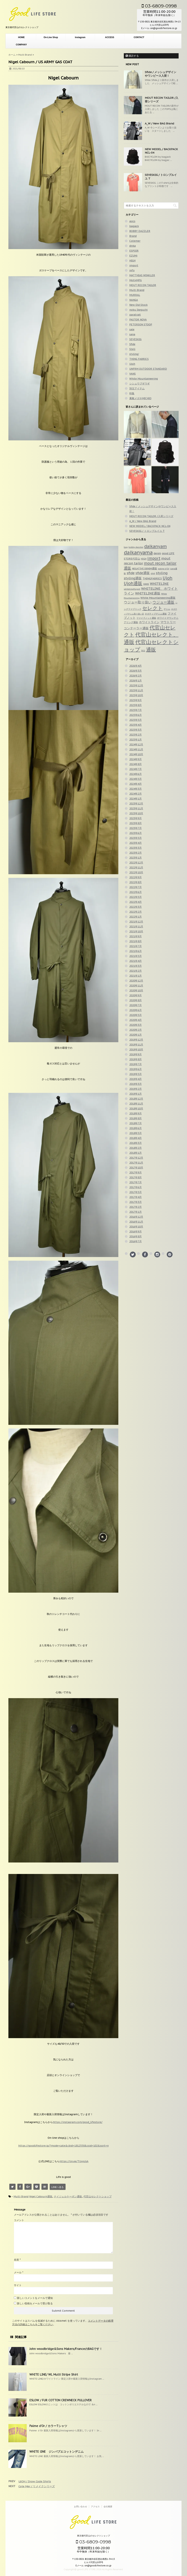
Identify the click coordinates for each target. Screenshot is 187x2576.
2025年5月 (135, 720)
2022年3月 (135, 906)
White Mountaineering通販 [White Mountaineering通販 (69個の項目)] (157, 597)
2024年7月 (135, 769)
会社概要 (108, 2506)
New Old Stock (138, 304)
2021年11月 (136, 926)
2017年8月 (135, 1177)
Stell (132, 349)
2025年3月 (135, 729)
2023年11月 (136, 808)
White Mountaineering (143, 378)
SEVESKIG (135, 339)
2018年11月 (136, 1103)
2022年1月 (135, 916)
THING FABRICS (139, 359)
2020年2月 (135, 1029)
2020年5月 (135, 1015)
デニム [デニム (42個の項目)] (167, 608)
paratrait (135, 314)
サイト (18, 2285)
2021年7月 (135, 946)
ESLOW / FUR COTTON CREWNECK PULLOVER (60, 2400)
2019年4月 (135, 1079)
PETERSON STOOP (140, 324)
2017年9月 (135, 1172)
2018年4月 (135, 1138)
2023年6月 (135, 833)
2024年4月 (135, 783)
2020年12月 (136, 980)
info (132, 270)
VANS (132, 373)
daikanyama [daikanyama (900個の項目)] (138, 552)
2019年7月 (135, 1064)
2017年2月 (135, 1207)
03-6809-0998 (159, 6)
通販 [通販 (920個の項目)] (151, 649)
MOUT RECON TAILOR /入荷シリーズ (151, 516)
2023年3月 (135, 847)
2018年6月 (135, 1128)
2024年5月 (135, 779)
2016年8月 (135, 1236)
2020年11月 (136, 985)
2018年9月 (135, 1113)
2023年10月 (136, 813)
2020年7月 (135, 1005)
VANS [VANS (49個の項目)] (146, 584)
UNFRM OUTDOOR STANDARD (148, 368)
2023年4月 (135, 843)
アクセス (95, 2506)
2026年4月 (135, 665)
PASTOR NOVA (138, 319)
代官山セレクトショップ (97, 2196)
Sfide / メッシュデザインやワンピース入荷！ (160, 73)
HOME (21, 37)
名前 (17, 2259)
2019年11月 (136, 1044)
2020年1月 (135, 1034)
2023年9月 (135, 818)
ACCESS (109, 37)
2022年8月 (135, 882)
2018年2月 (135, 1148)
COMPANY (21, 44)
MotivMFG (135, 280)
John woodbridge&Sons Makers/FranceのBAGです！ (65, 2349)
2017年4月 (135, 1197)
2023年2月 (135, 852)
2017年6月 (135, 1187)
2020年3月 (135, 1025)
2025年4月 (135, 724)
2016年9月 (135, 1231)
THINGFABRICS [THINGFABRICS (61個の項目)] (152, 578)
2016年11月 (136, 1221)
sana (132, 334)
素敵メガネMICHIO (140, 398)
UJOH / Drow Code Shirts (34, 2481)
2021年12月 (136, 921)
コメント (19, 2220)
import (133, 265)
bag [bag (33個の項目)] (126, 547)
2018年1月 (135, 1152)
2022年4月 (135, 902)
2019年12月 (136, 1039)
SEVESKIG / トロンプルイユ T (147, 531)
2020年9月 (135, 995)
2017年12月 (136, 1157)
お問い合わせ (80, 2506)
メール (18, 2272)
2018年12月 (136, 1098)
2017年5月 (135, 1192)
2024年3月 (135, 788)
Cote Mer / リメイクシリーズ (36, 2486)
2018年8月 (135, 1118)
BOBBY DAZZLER (139, 231)
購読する (132, 55)
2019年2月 (135, 1088)
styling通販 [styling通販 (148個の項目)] (133, 578)
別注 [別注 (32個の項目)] (143, 650)
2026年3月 (135, 670)
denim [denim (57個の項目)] (157, 553)
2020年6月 (135, 1010)
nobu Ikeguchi (138, 309)
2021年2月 (135, 970)
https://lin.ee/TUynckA (74, 2161)
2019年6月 (135, 1069)
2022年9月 (135, 877)
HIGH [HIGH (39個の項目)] (143, 558)
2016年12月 (136, 1216)
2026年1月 (135, 680)
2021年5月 (135, 956)
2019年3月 (135, 1084)
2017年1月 (135, 1211)
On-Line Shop (51, 37)
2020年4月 (135, 1020)
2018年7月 (135, 1123)
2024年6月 (135, 774)
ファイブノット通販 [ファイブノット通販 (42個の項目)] (146, 617)
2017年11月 (136, 1162)
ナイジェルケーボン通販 (68, 2196)
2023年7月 (135, 828)
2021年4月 (135, 961)
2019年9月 (135, 1054)
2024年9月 (135, 759)
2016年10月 (136, 1226)
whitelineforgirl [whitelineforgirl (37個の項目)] (132, 589)
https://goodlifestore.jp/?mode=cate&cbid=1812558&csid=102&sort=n (63, 2145)
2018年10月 (136, 1108)
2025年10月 (136, 695)
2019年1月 (135, 1093)
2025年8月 (135, 705)
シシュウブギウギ (139, 383)
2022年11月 (136, 867)
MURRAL (134, 295)
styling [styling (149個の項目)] (162, 573)
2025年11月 (136, 690)
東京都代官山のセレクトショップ (93, 2535)
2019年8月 (135, 1059)
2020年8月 (135, 1000)
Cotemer (134, 241)
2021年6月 (135, 951)
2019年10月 (136, 1049)
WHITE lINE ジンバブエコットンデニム (56, 2451)
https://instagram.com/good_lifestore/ (77, 2122)
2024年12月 (136, 744)
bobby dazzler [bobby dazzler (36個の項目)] (136, 547)
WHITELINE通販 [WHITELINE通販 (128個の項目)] (147, 593)
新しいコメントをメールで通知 (35, 2298)
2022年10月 (136, 872)
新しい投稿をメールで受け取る (35, 2303)
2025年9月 (135, 700)
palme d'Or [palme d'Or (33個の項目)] (163, 568)
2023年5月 (135, 838)
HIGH (132, 260)
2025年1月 (135, 739)
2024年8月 (135, 764)
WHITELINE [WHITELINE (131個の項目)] (159, 584)
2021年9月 (135, 936)
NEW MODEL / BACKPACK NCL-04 (149, 526)
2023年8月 (135, 823)
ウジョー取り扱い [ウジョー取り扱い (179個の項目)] (138, 602)
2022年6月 (135, 892)
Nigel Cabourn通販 (40, 2196)
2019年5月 (135, 1074)
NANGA (133, 300)
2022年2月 (135, 911)
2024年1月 (135, 798)
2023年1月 (135, 857)
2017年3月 (135, 1202)
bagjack (134, 226)
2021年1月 (135, 975)
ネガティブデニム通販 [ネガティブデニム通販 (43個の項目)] (156, 613)
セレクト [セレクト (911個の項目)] (152, 608)
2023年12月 (136, 803)
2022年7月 (135, 887)
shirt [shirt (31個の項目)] (153, 573)
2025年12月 (136, 685)
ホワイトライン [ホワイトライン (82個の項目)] (149, 622)
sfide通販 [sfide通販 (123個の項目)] (143, 573)
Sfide (132, 344)
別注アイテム (137, 388)
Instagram (80, 37)
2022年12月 (136, 862)
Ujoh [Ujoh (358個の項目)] (167, 578)
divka (132, 245)
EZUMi (133, 255)
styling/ (134, 354)
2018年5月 (135, 1133)
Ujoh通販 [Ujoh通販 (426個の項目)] (133, 583)
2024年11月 (136, 749)
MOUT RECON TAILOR (142, 285)
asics (132, 221)
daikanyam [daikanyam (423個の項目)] (155, 546)
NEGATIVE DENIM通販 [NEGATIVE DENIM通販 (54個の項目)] (144, 568)
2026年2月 (135, 675)
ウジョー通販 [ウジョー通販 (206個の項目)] (163, 602)
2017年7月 (135, 1182)
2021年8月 (135, 941)
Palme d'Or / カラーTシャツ (48, 2426)
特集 (131, 393)
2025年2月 (135, 734)
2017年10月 (136, 1167)
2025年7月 (135, 710)
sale (131, 329)
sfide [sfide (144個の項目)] (131, 573)
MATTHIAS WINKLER (142, 275)
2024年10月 (136, 754)
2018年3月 (135, 1143)
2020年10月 (136, 990)
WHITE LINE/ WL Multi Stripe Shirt (53, 2374)
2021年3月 (135, 966)
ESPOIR (134, 250)
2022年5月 (135, 897)
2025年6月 (135, 715)
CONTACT (139, 37)
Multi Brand (21, 2196)
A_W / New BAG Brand (159, 123)
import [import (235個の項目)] (153, 558)
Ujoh (132, 364)
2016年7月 (135, 1241)
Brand (133, 236)
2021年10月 (136, 931)
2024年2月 (135, 793)
